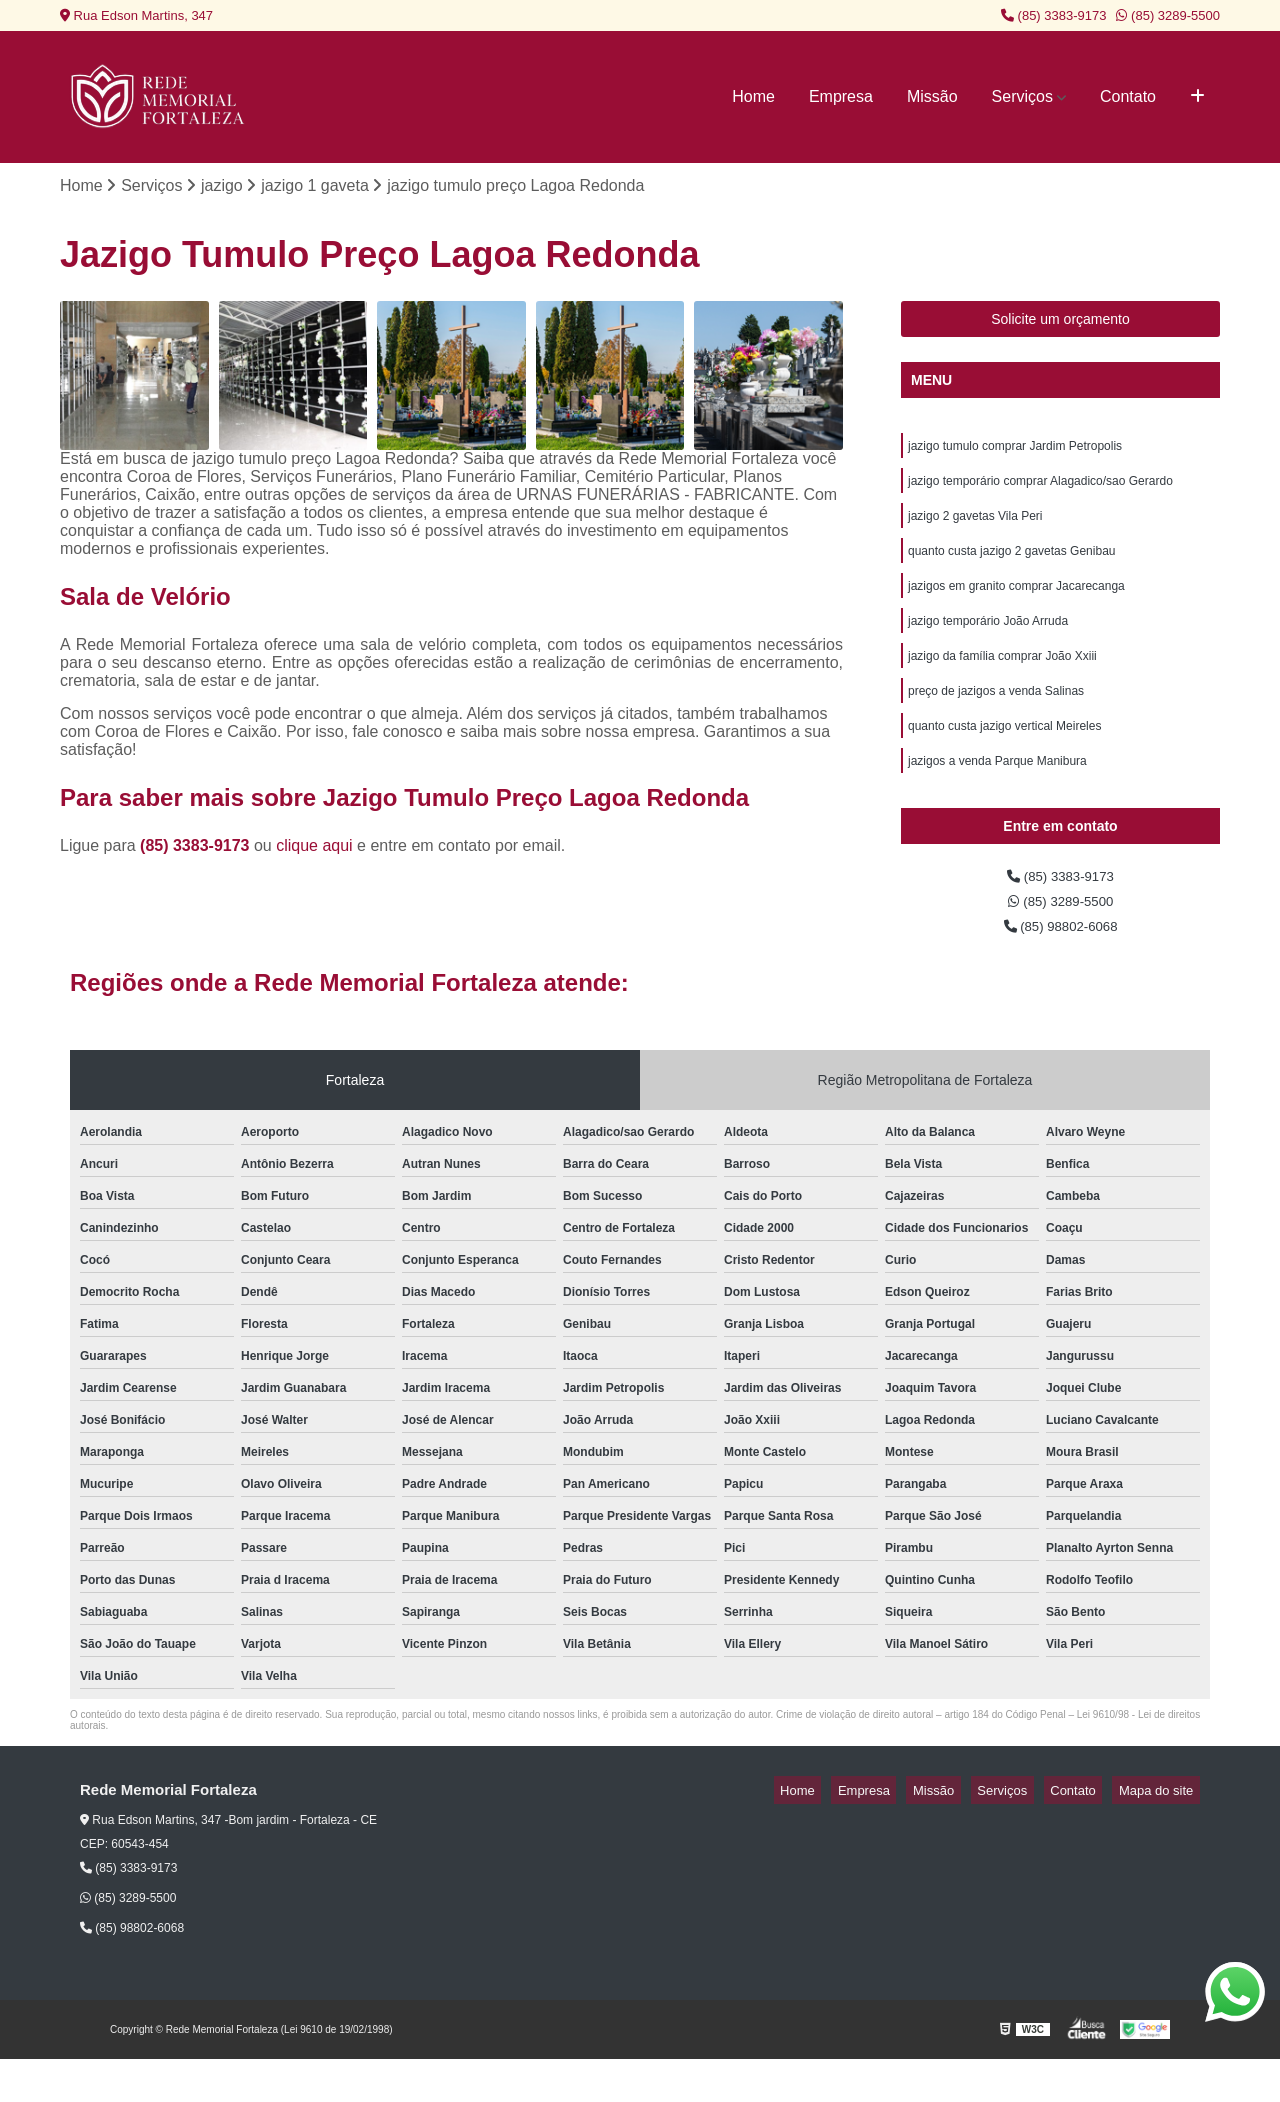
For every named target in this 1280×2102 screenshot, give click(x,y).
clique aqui (314, 848)
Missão (932, 96)
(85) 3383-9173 (1054, 15)
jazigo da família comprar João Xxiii (1002, 680)
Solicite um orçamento (1060, 323)
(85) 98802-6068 (1060, 967)
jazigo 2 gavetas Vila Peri (975, 528)
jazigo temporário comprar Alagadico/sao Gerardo (1040, 490)
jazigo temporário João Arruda (988, 642)
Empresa (841, 96)
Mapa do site (1162, 1833)
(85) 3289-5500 (1168, 15)
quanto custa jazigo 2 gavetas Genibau (1011, 566)
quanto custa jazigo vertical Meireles (1004, 756)
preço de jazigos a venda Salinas (996, 718)
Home (753, 96)
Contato (1128, 96)
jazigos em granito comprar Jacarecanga (1016, 604)
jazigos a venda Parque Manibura (997, 794)
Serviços (1022, 96)
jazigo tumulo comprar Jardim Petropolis (1015, 452)
